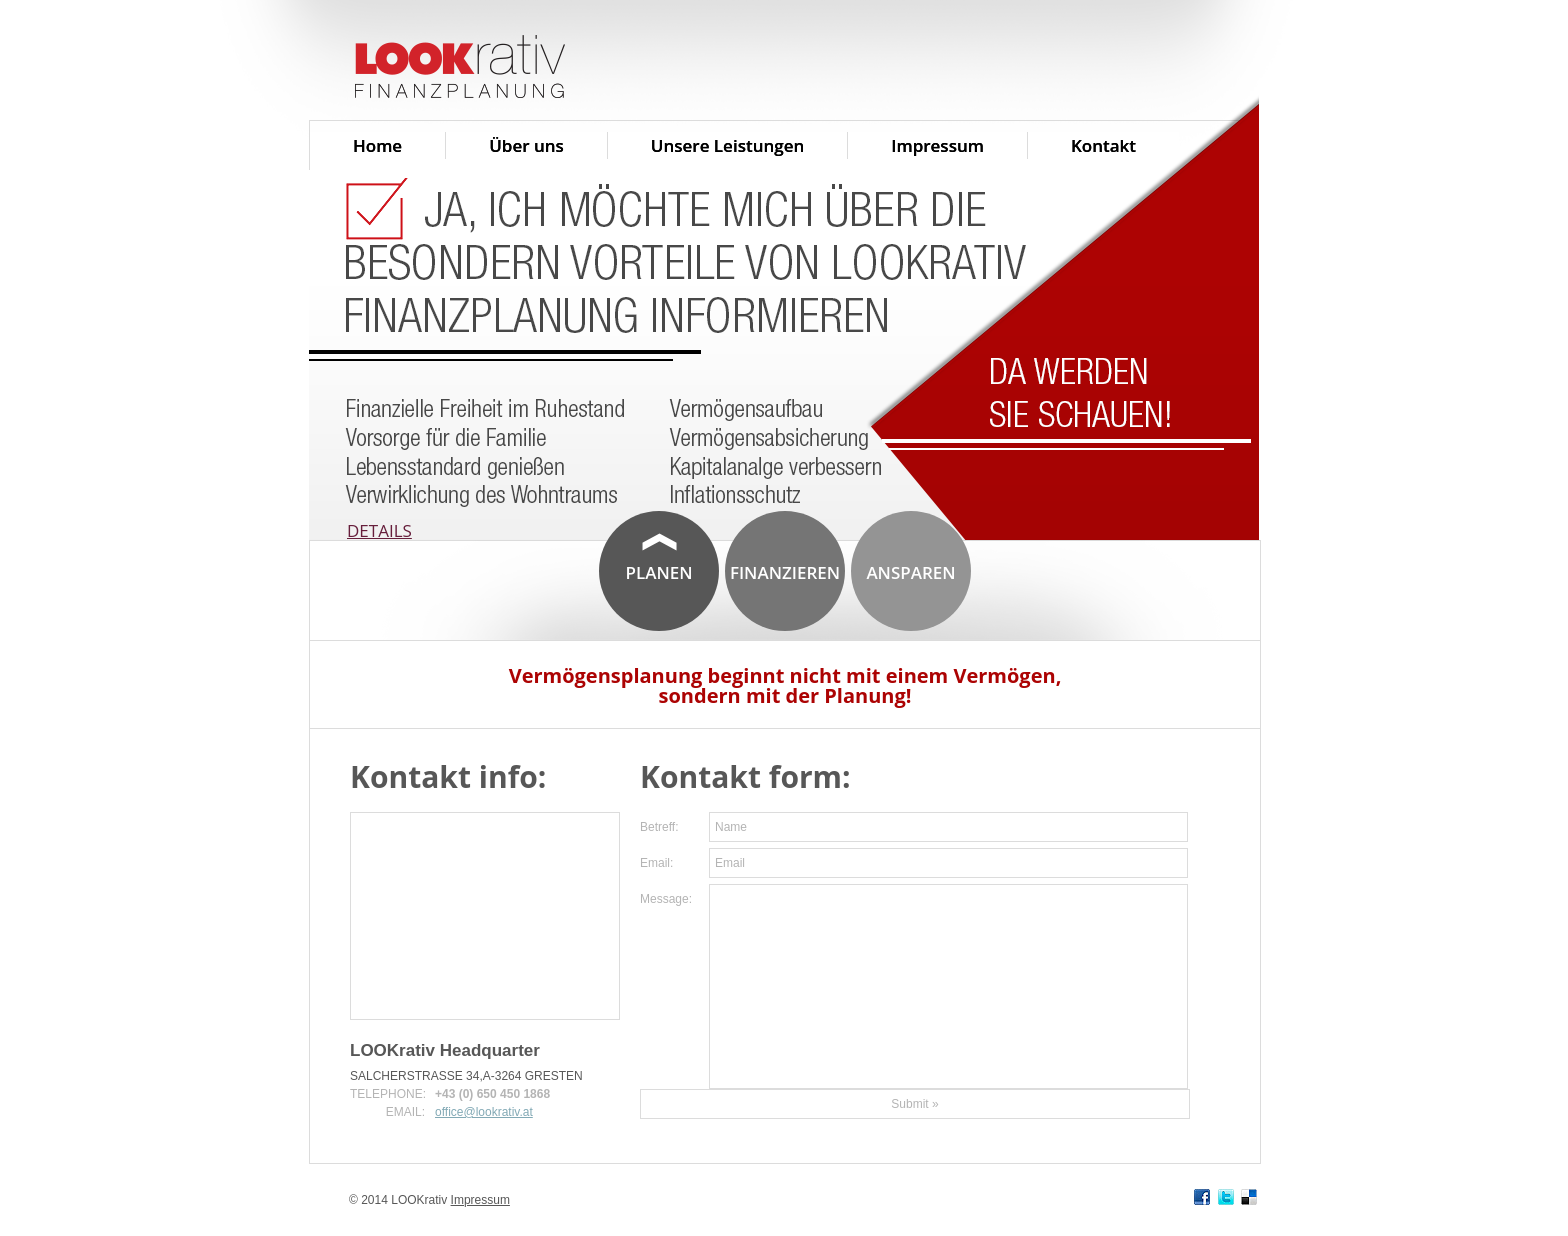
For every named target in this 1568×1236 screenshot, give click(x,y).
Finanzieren (785, 572)
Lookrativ (549, 67)
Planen (658, 572)
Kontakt (1103, 145)
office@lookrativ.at (484, 1112)
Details (379, 531)
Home (377, 145)
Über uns (526, 145)
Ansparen (910, 572)
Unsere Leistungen (727, 145)
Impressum (937, 145)
